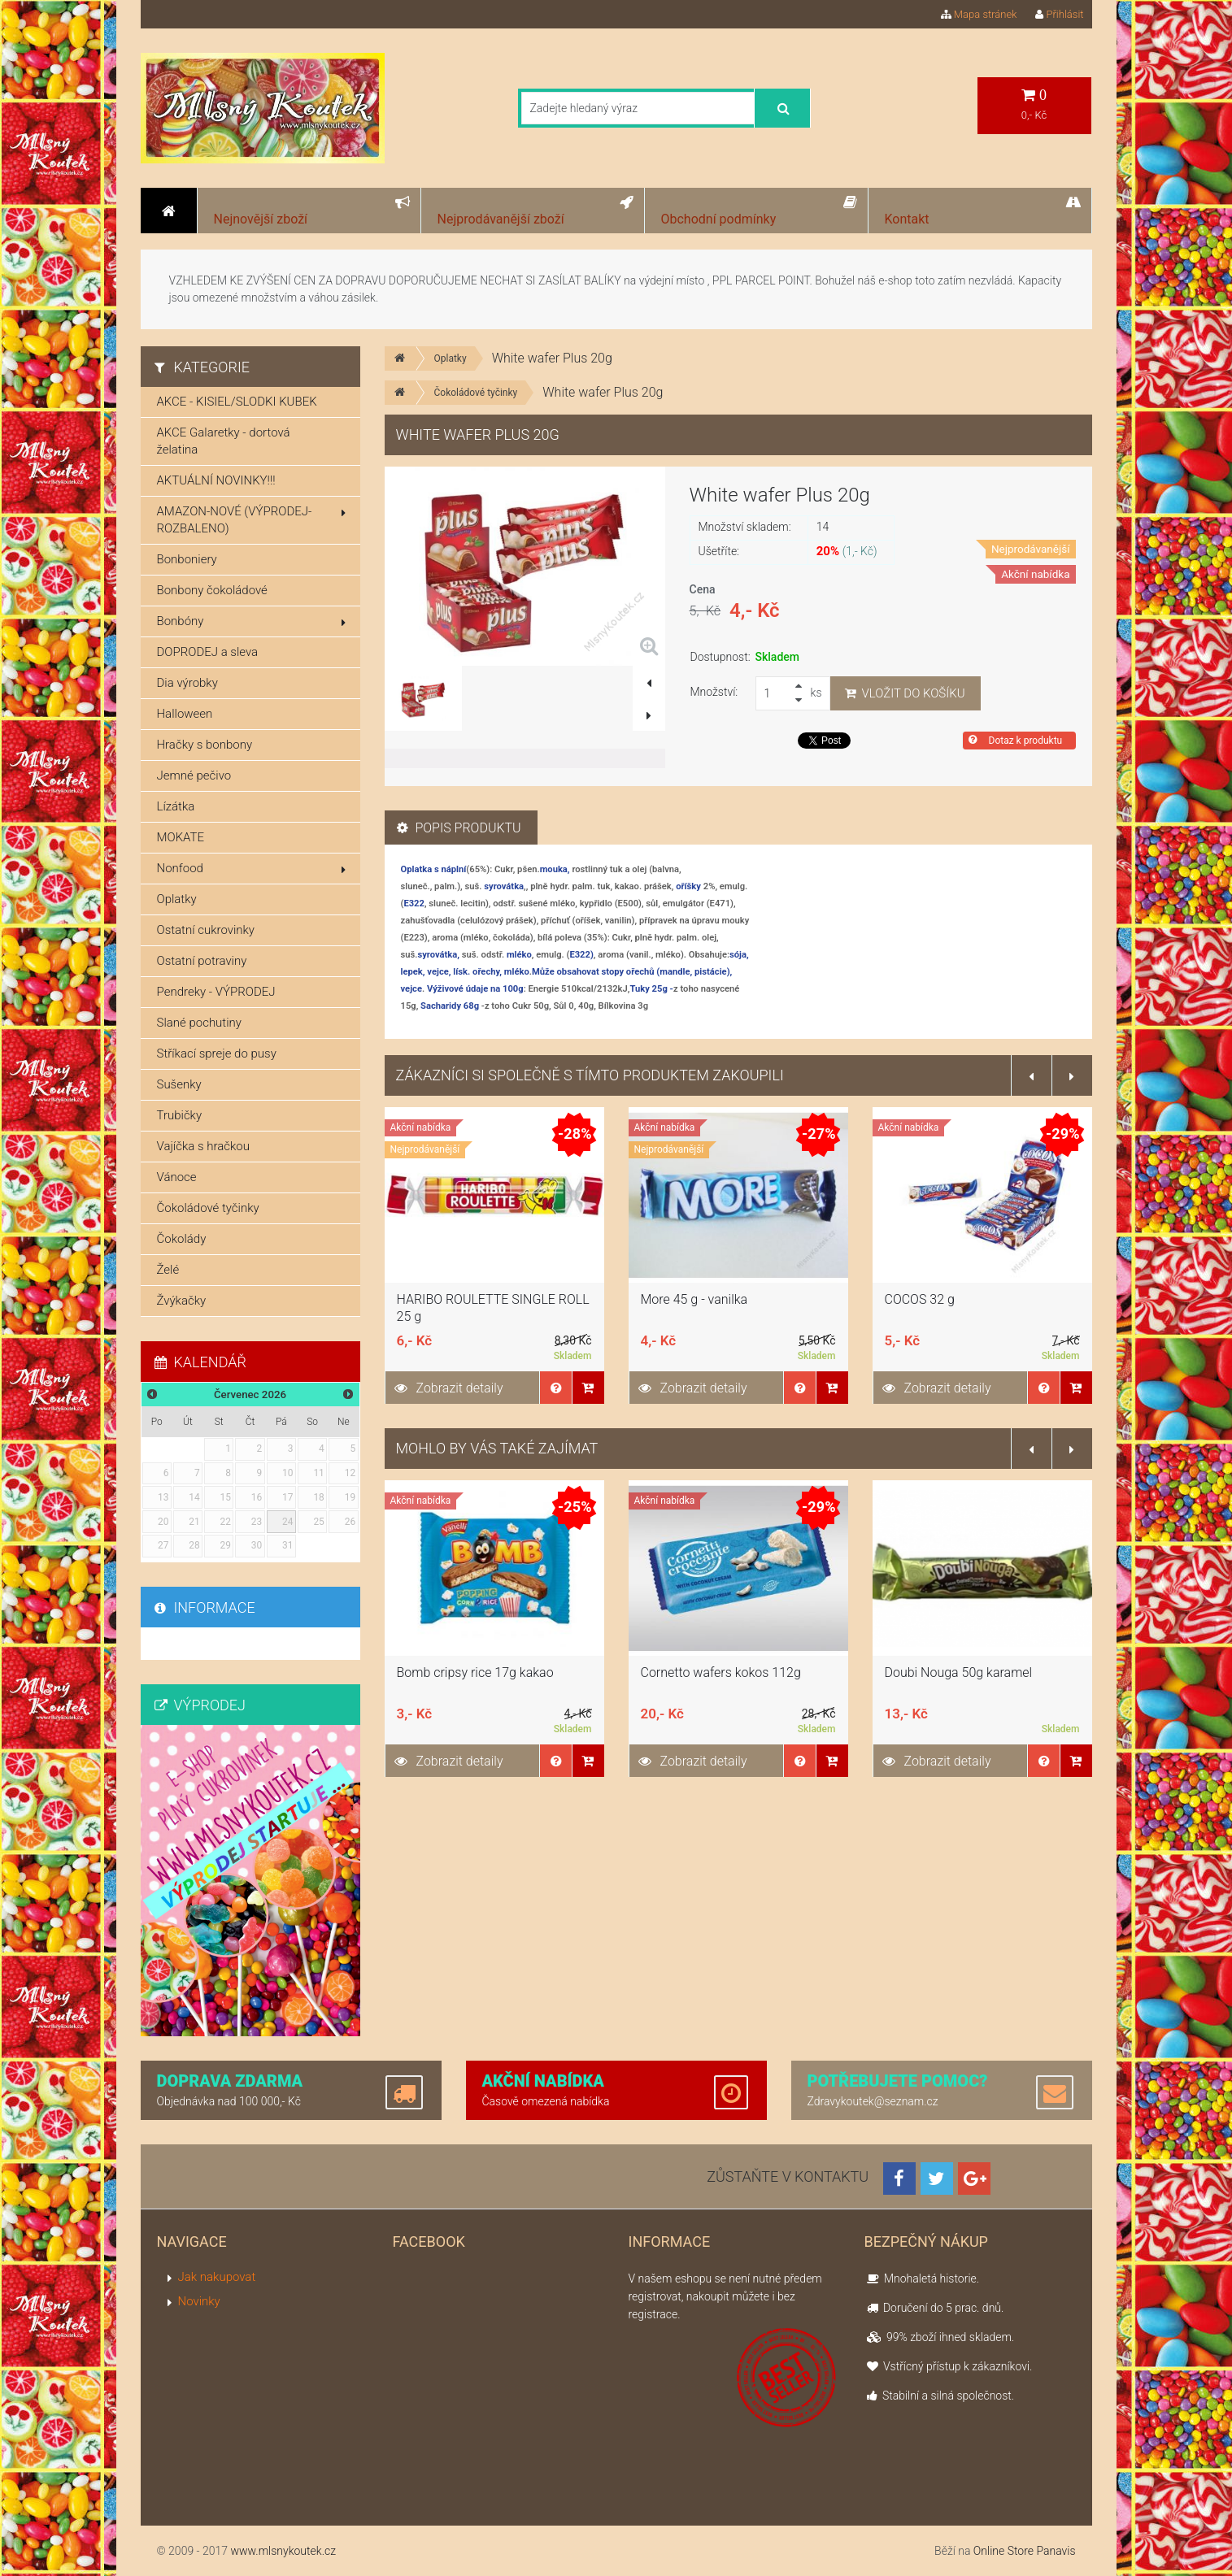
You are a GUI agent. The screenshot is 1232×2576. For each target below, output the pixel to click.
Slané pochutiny (199, 1022)
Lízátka (176, 806)
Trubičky (179, 1115)
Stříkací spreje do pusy (216, 1053)
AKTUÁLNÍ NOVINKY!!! (216, 480)
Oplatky (450, 358)
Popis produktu (459, 828)
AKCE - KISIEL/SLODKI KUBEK (237, 401)
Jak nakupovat (217, 2277)
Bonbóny (251, 621)
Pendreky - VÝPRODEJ (216, 991)
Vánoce (177, 1177)
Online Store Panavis (1024, 2550)
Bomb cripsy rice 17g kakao (475, 1672)
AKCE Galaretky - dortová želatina (223, 441)
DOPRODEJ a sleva (208, 652)
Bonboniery (187, 559)
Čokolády (182, 1239)
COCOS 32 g (920, 1299)
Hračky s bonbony (205, 744)
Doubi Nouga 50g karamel (959, 1672)
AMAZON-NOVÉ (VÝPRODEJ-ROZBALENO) (251, 520)
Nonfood (251, 868)
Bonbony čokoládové (212, 590)
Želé (168, 1269)
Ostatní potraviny (202, 961)
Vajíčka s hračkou (203, 1146)
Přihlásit (1059, 14)
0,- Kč (1034, 104)
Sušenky (179, 1084)
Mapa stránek (979, 14)
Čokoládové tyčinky (476, 392)
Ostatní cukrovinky (206, 930)
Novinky (199, 2301)
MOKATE (181, 837)
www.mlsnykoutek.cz (283, 2550)
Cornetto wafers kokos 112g (721, 1672)
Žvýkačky (182, 1300)
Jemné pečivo (194, 775)
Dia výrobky (187, 682)
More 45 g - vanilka (694, 1299)
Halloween (185, 713)
